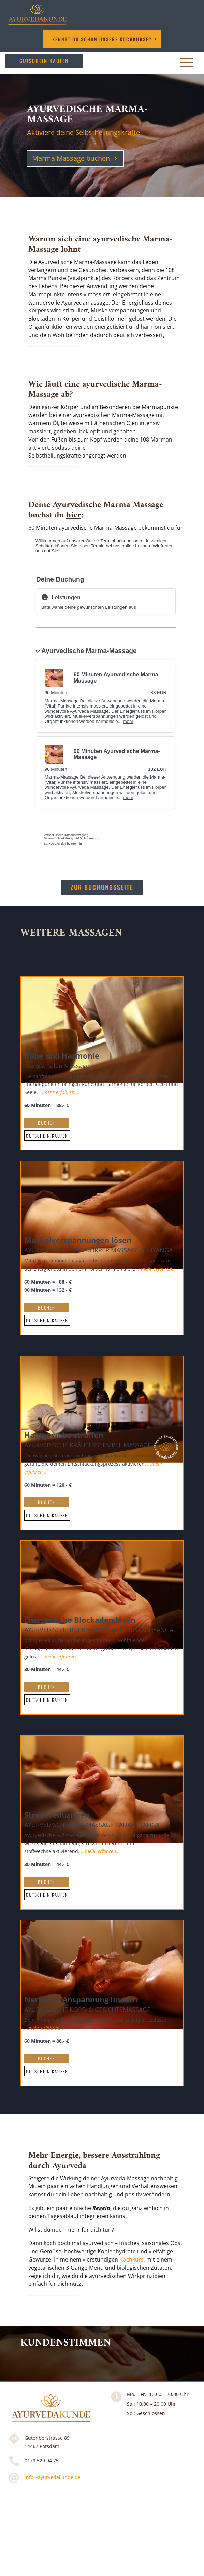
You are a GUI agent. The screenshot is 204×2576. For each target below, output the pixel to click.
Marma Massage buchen (71, 158)
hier (73, 515)
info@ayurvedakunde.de (53, 2477)
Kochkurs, (132, 2259)
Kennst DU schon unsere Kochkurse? (102, 39)
